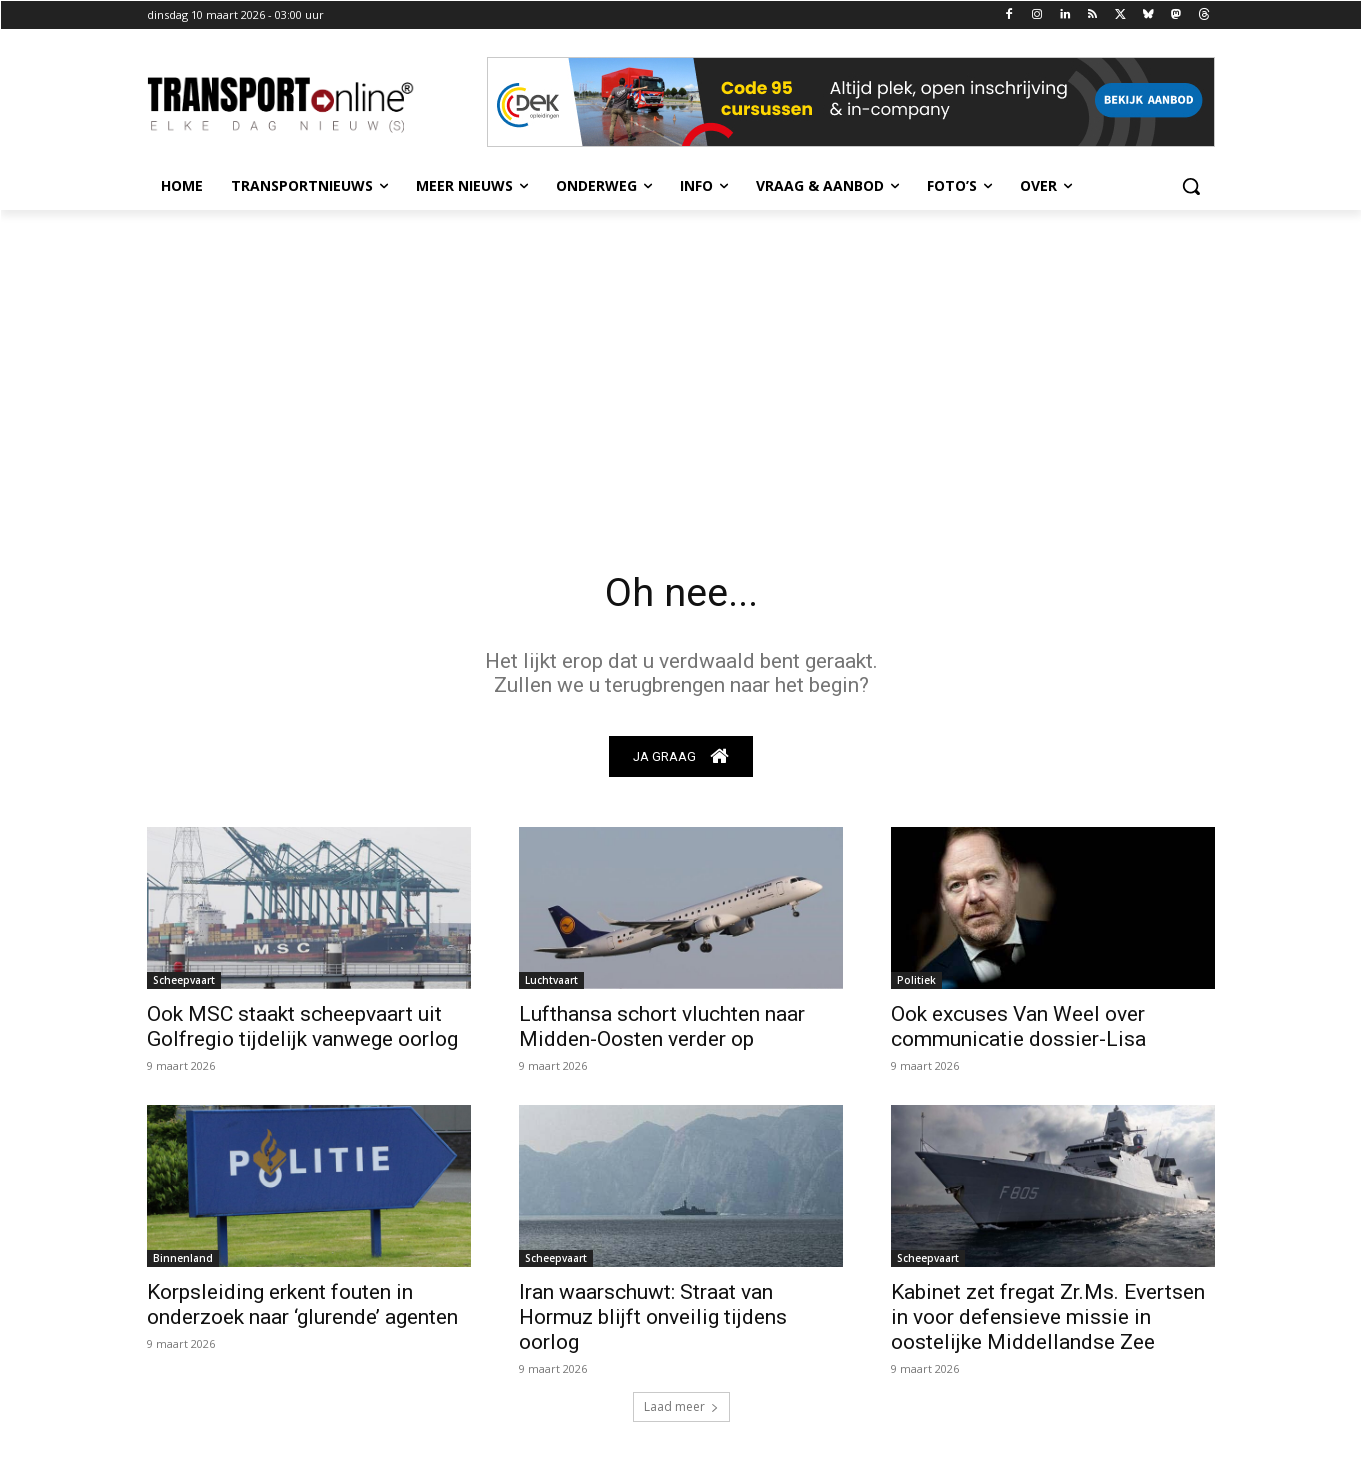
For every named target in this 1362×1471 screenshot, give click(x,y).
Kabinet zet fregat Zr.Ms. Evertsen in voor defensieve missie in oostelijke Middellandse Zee (1048, 1317)
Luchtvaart (551, 980)
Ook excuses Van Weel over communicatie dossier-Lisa (1018, 1026)
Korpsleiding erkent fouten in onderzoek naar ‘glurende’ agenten (302, 1304)
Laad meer (681, 1406)
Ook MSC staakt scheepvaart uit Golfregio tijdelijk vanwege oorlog (302, 1026)
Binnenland (183, 1258)
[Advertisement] (681, 360)
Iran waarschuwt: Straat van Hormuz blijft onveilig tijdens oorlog (653, 1317)
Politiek (916, 980)
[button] (1191, 186)
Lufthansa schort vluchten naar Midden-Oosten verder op (662, 1026)
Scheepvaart (184, 980)
